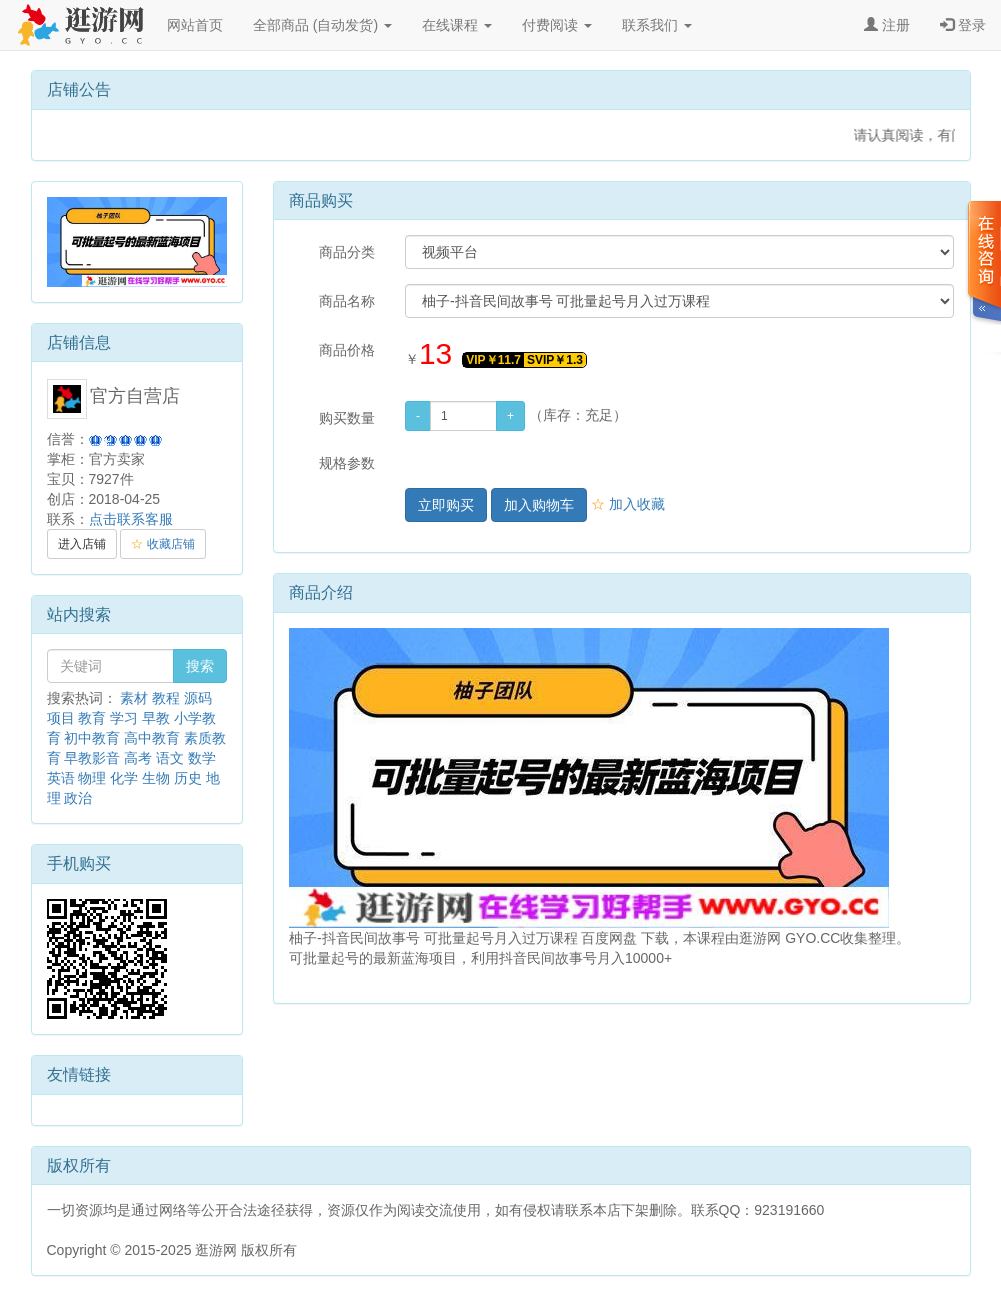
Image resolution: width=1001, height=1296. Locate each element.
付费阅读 (557, 25)
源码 (198, 698)
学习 (124, 718)
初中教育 (92, 738)
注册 (887, 25)
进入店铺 (82, 544)
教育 (92, 718)
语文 (170, 758)
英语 (61, 778)
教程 (166, 698)
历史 (188, 778)
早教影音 (92, 758)
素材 (134, 698)
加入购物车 (539, 505)
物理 (92, 778)
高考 (138, 758)
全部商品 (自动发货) (322, 25)
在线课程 (457, 25)
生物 (156, 778)
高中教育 (152, 738)
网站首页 (195, 25)
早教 (156, 718)
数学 (202, 758)
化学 (124, 778)
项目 (61, 718)
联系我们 (657, 25)
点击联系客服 (131, 519)
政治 (78, 798)
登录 (963, 25)
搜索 (200, 666)
